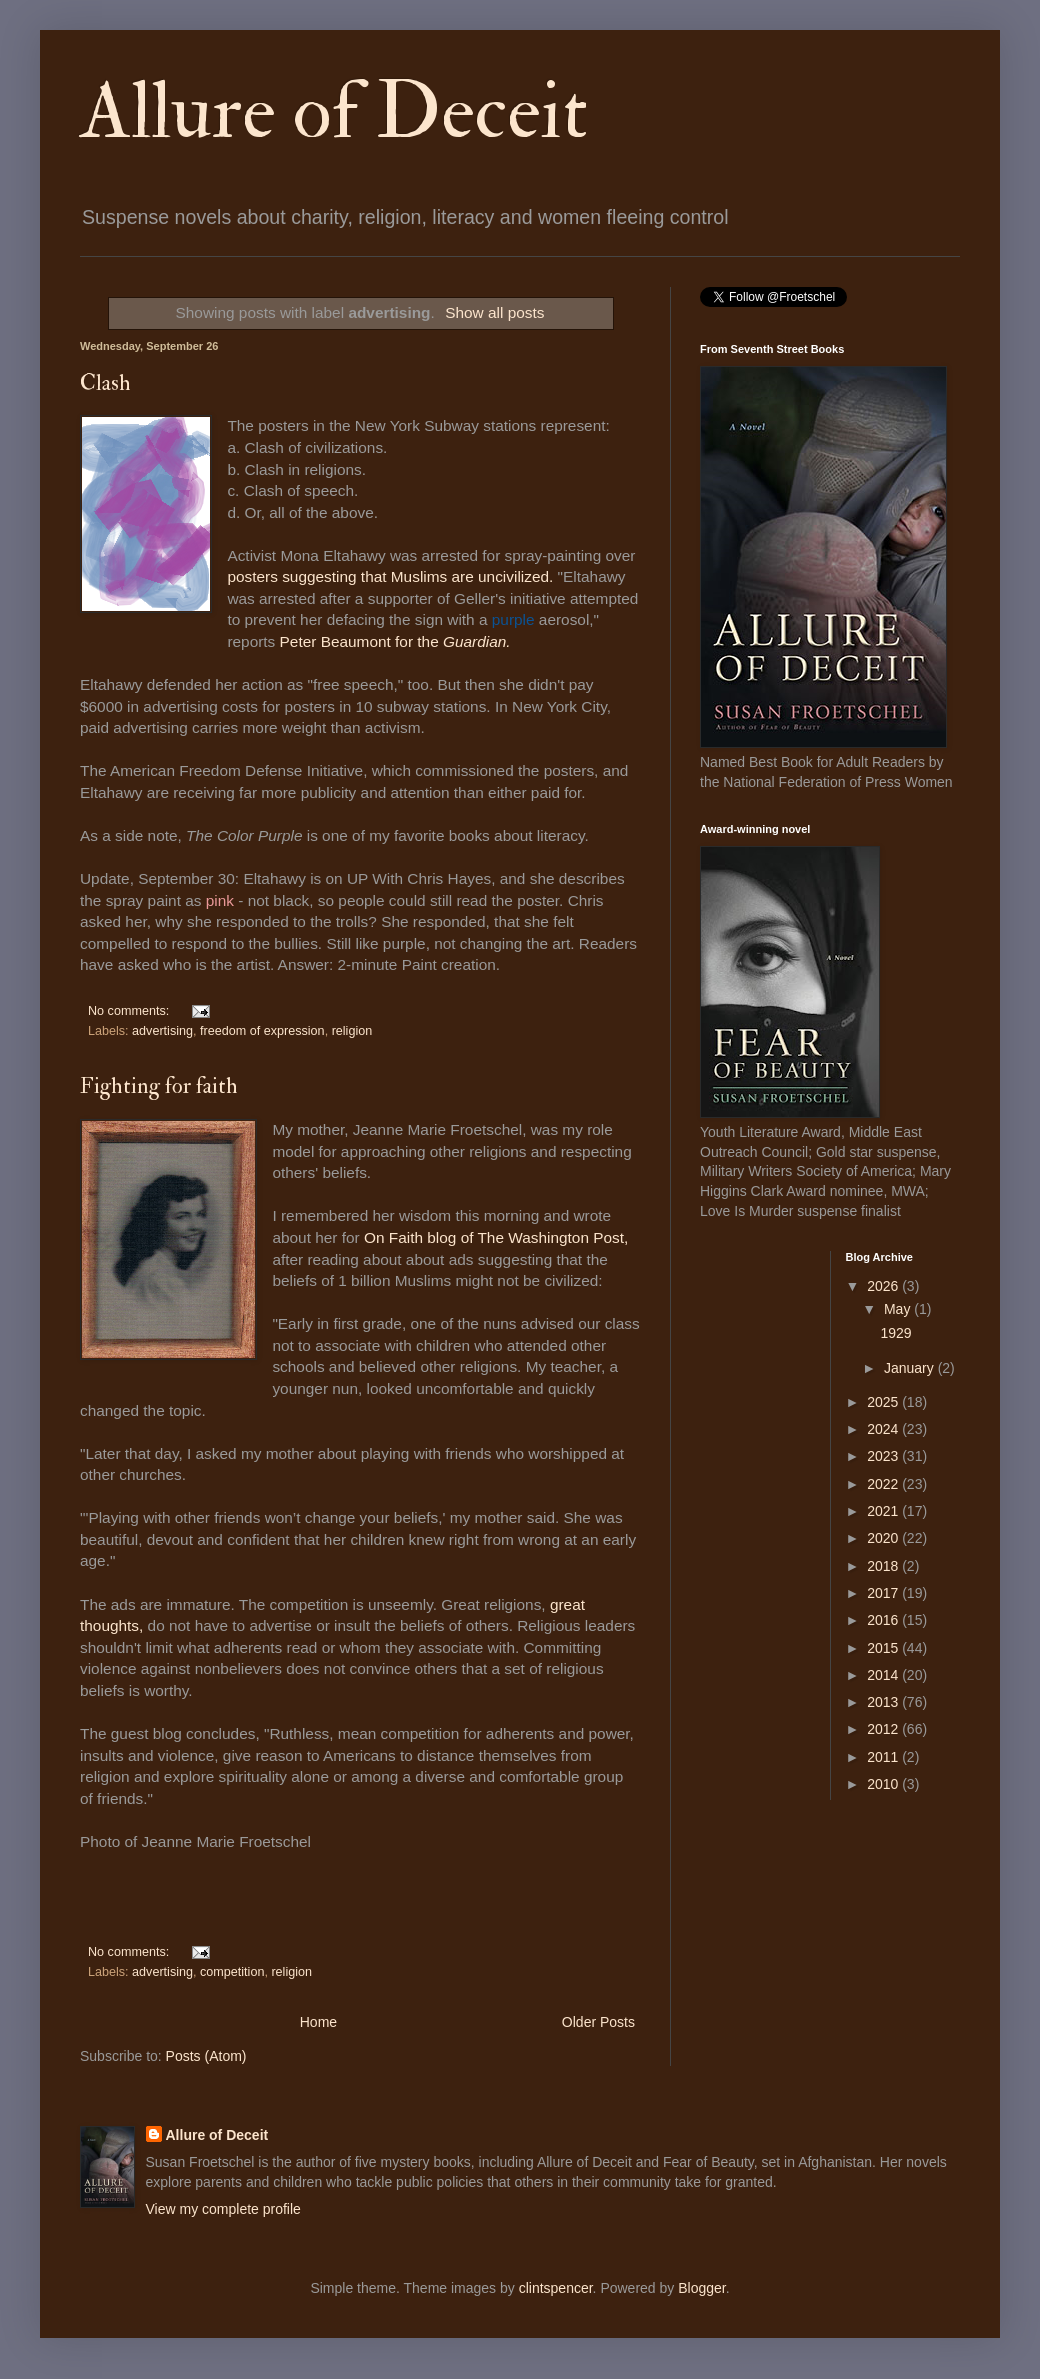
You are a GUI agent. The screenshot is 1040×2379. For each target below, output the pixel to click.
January (911, 1368)
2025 (884, 1402)
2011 (884, 1757)
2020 (884, 1538)
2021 (884, 1511)
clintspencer (556, 2288)
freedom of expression (262, 1031)
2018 (884, 1566)
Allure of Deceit (334, 112)
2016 (884, 1620)
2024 (884, 1429)
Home (318, 2022)
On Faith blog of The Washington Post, (496, 1237)
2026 (884, 1286)
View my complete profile (223, 2209)
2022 (884, 1484)
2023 (884, 1456)
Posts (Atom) (206, 2056)
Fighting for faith (159, 1086)
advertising (162, 1031)
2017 (884, 1593)
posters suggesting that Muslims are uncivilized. (390, 576)
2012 (884, 1729)
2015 (884, 1648)
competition (232, 1972)
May (899, 1309)
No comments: (130, 1011)
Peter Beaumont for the (397, 641)
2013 (884, 1702)
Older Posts (598, 2022)
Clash (105, 383)
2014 (884, 1675)
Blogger (701, 2288)
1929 (895, 1333)
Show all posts (494, 312)
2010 (884, 1784)
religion (352, 1031)
